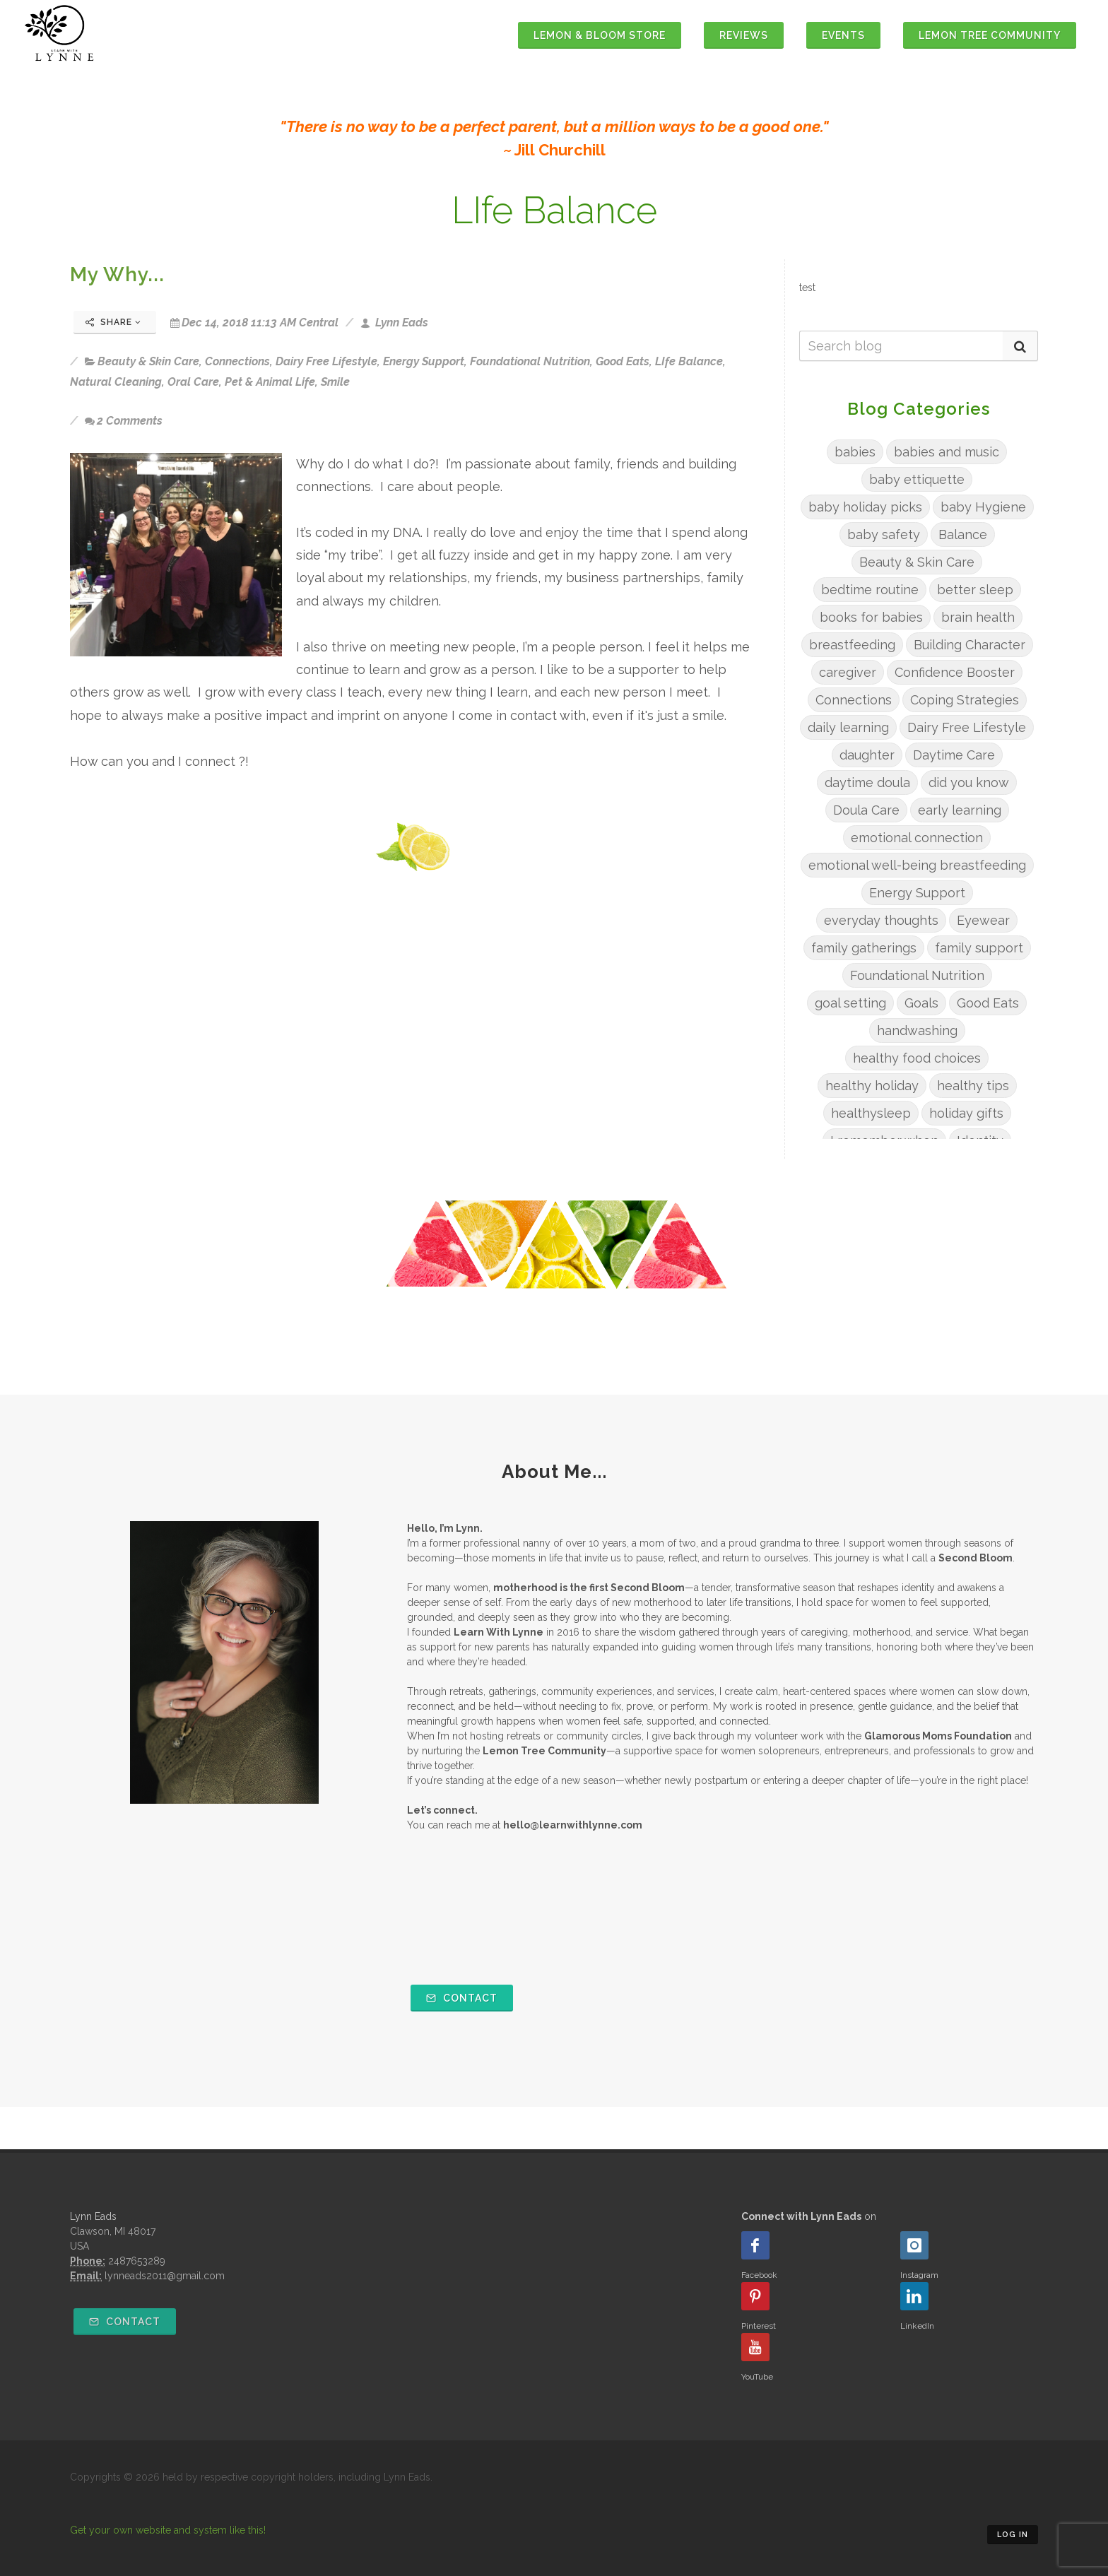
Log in (1012, 2534)
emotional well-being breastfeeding (917, 865)
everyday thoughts (881, 920)
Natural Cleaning (116, 382)
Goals (921, 1002)
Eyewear (983, 920)
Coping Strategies (964, 699)
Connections (237, 361)
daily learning (848, 727)
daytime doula (867, 782)
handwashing (917, 1030)
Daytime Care (954, 755)
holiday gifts (966, 1113)
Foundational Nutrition (530, 361)
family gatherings (864, 947)
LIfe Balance (689, 361)
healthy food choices (917, 1058)
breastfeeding (852, 644)
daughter (867, 755)
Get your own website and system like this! (168, 2530)
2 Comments (124, 420)
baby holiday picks (865, 507)
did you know (969, 782)
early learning (959, 810)
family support (979, 947)
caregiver (847, 672)
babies (855, 451)
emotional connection (917, 837)
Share (113, 322)
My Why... (117, 274)
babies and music (946, 451)
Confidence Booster (955, 672)
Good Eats (622, 361)
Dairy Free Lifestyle (326, 361)
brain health (978, 617)
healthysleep (871, 1113)
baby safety (883, 534)
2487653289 (136, 2261)
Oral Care (193, 382)
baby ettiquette (917, 479)
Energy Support (423, 361)
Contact (461, 1998)
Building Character (969, 644)
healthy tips (973, 1085)
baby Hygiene (983, 507)
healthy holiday (872, 1085)
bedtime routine (870, 589)
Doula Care (866, 810)
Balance (962, 534)
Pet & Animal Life (270, 382)
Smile (335, 382)
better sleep (975, 589)
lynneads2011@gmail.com (165, 2275)
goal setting (850, 1002)
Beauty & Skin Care (148, 361)
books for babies (871, 617)
